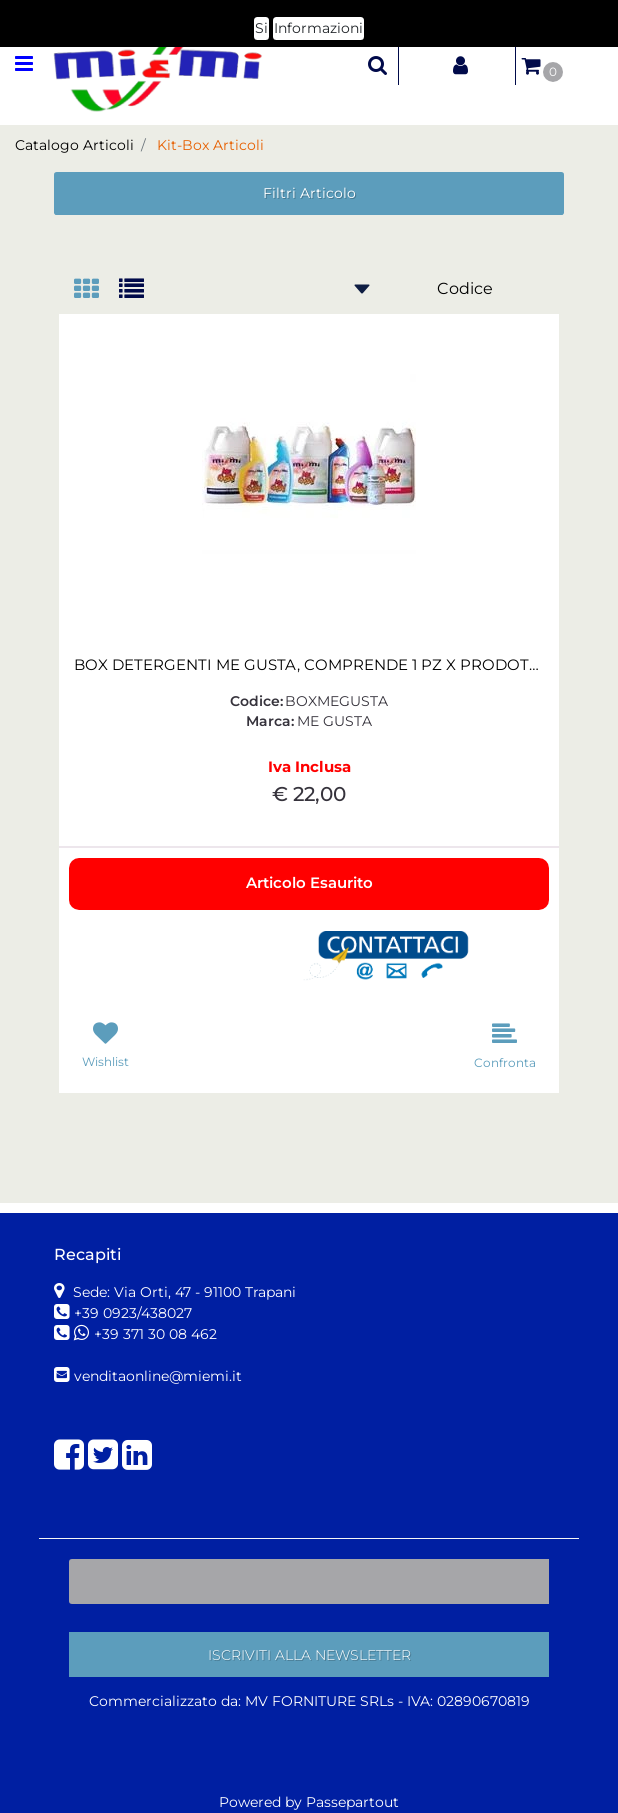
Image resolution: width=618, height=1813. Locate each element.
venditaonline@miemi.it (158, 1376)
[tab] (96, 290)
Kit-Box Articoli (210, 145)
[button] (378, 65)
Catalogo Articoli (74, 145)
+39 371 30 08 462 (155, 1334)
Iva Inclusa (309, 766)
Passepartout (352, 1802)
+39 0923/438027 (135, 1313)
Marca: (270, 721)
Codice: (256, 701)
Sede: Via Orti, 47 (182, 1292)
